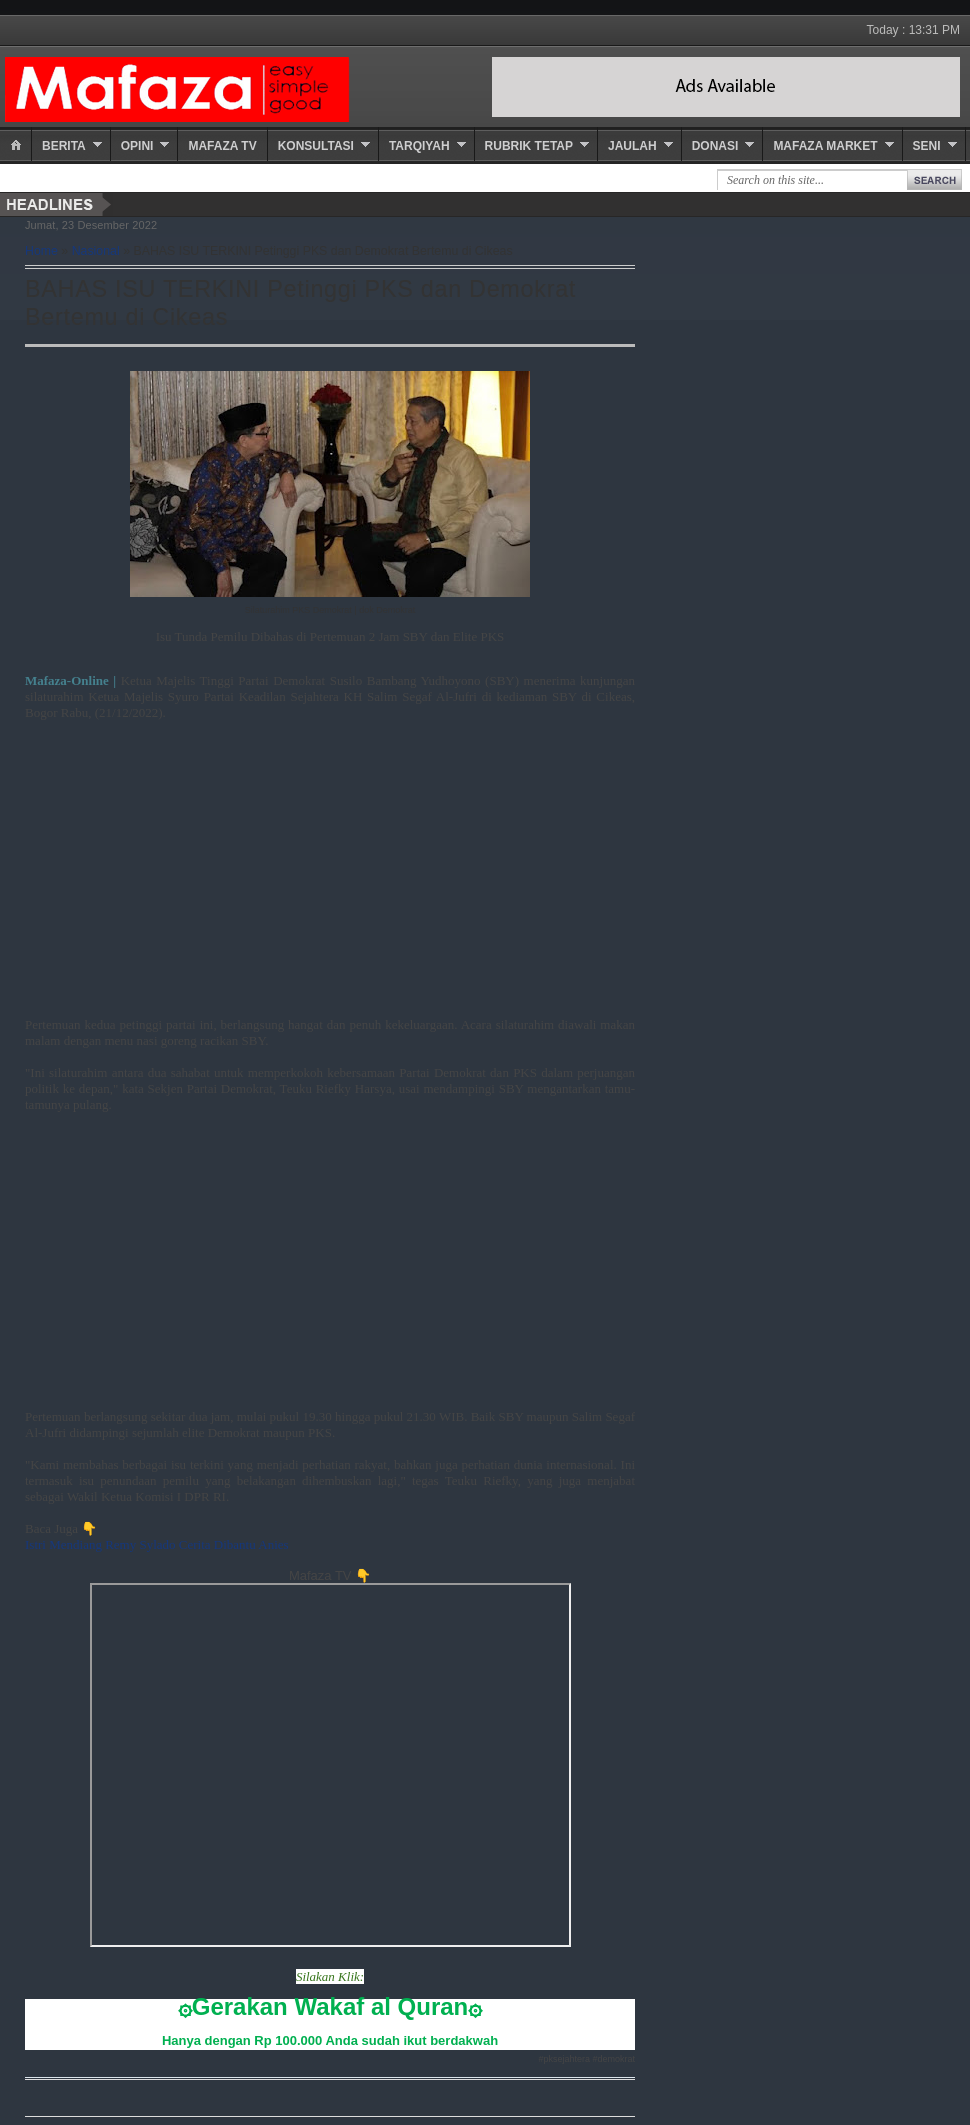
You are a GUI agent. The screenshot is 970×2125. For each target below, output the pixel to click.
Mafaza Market (825, 146)
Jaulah (632, 146)
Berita (64, 146)
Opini (137, 146)
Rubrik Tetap (529, 146)
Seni (927, 146)
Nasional (96, 251)
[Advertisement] (330, 877)
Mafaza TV (222, 146)
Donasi (715, 146)
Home (41, 251)
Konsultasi (316, 146)
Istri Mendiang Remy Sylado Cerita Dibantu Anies (157, 1544)
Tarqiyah (419, 146)
